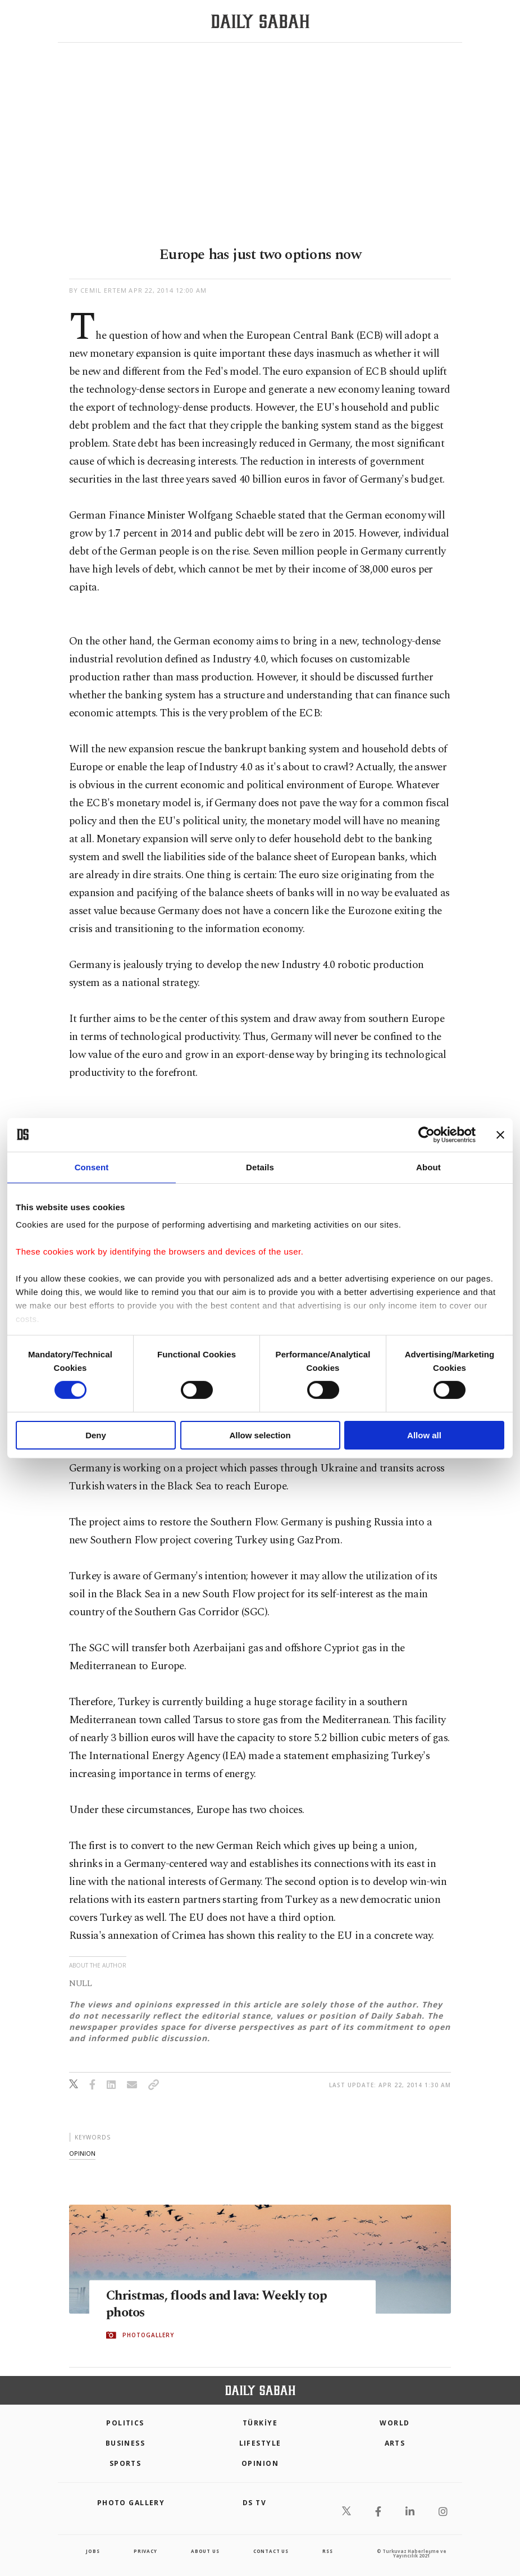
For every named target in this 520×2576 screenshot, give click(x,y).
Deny (95, 1435)
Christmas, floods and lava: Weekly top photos (223, 2305)
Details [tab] (260, 1166)
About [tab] (428, 1166)
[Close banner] (500, 1134)
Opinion (260, 2463)
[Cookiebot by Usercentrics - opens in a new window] (426, 1134)
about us (205, 2551)
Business (125, 2443)
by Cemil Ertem (98, 290)
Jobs (92, 2551)
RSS (327, 2551)
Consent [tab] (92, 1166)
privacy (145, 2551)
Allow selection (259, 1435)
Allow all (424, 1435)
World (394, 2423)
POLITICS (125, 2423)
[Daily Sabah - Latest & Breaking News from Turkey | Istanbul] (260, 22)
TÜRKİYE (260, 2423)
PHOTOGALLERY (148, 2335)
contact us (271, 2551)
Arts (395, 2443)
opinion (82, 2153)
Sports (126, 2463)
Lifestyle (260, 2443)
